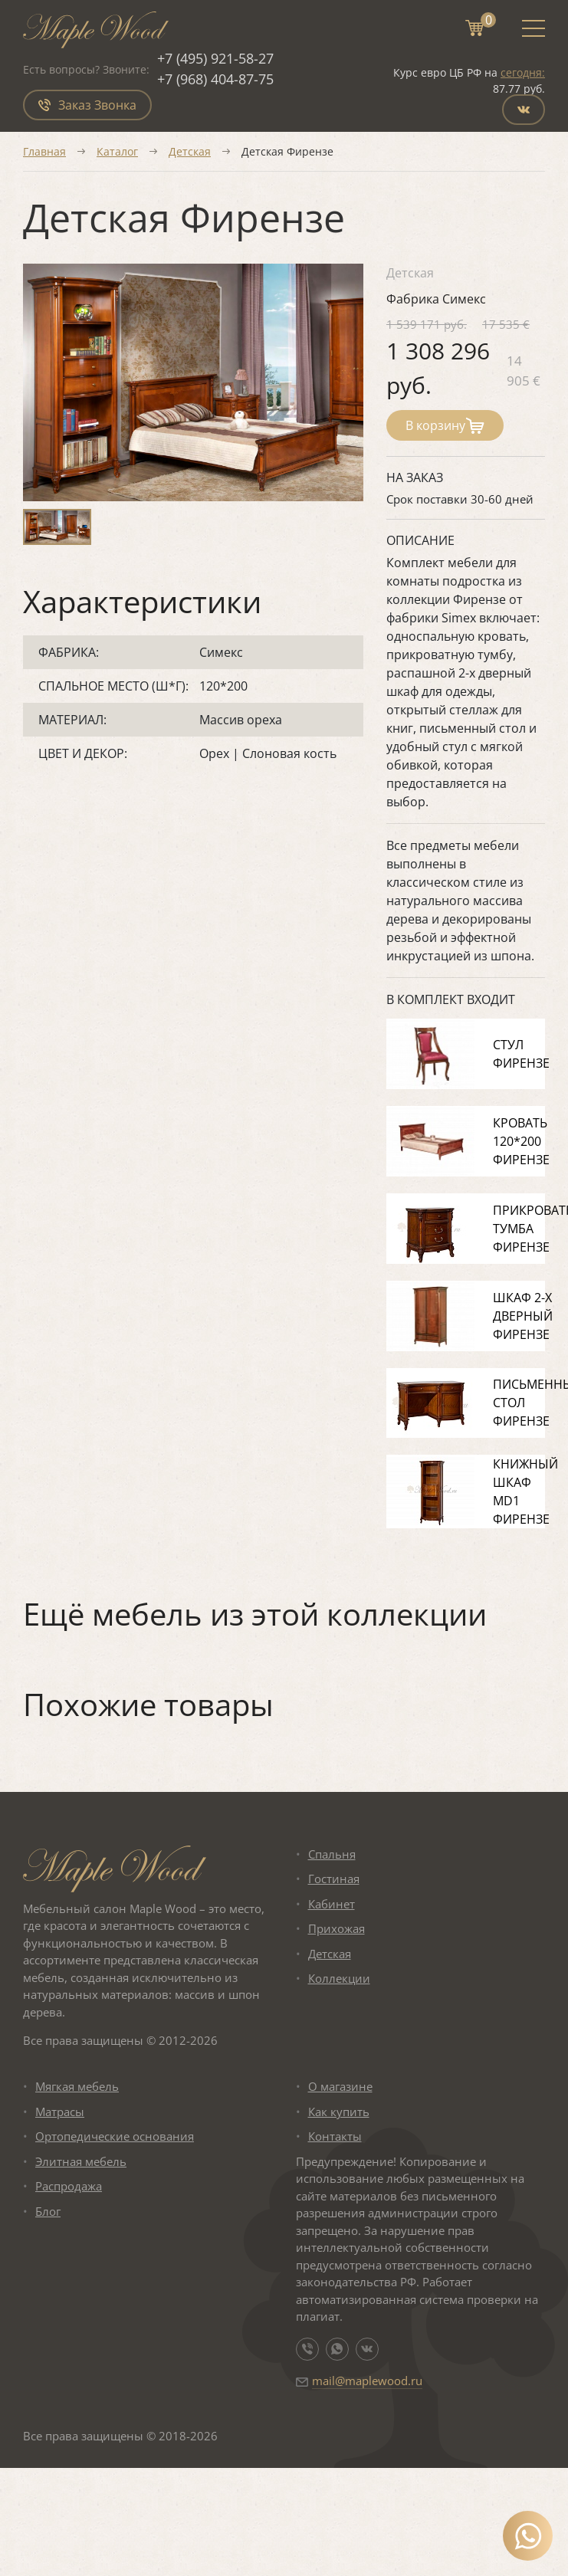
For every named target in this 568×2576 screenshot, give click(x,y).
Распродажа (68, 2186)
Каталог (117, 151)
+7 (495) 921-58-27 (215, 58)
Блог (48, 2211)
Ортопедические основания (114, 2136)
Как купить (338, 2111)
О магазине (340, 2086)
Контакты (335, 2136)
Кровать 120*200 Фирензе (521, 1141)
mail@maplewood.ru (367, 2380)
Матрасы (59, 2111)
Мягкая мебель (77, 2086)
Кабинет (331, 1903)
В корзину (444, 425)
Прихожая (336, 1928)
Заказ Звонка (87, 105)
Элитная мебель (80, 2161)
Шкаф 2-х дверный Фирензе (523, 1316)
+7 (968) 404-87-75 (215, 79)
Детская (190, 151)
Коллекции (339, 1978)
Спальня (332, 1854)
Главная (44, 151)
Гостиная (334, 1878)
